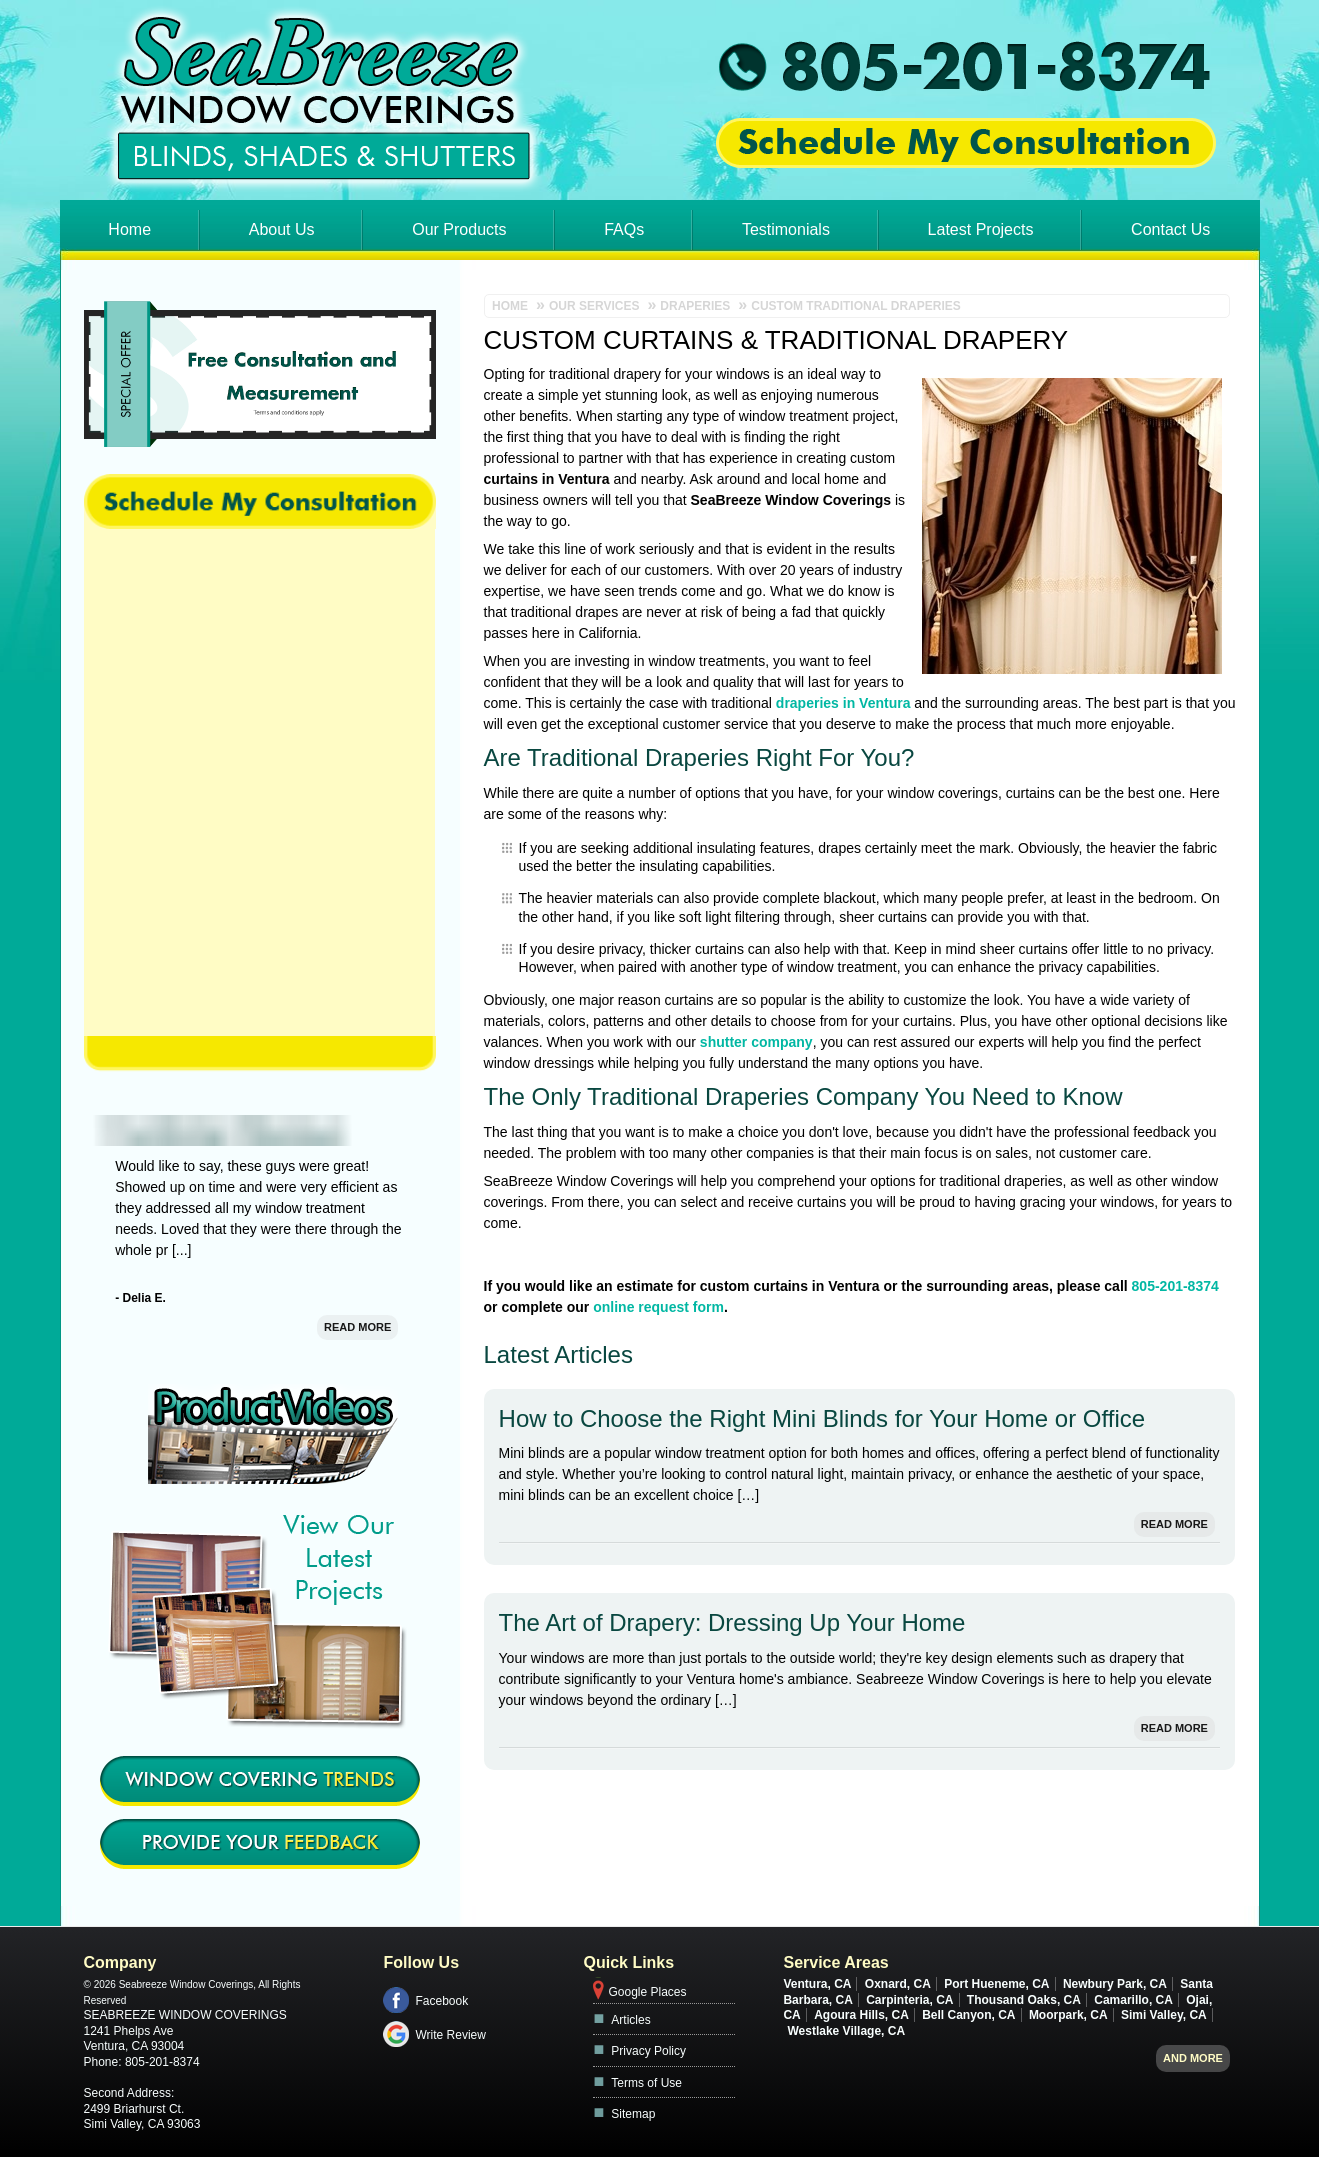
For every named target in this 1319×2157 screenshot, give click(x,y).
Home (129, 229)
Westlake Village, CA (846, 2031)
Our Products (459, 229)
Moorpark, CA (1068, 2015)
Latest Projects (981, 229)
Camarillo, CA (1133, 2000)
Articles (630, 2020)
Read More (1174, 1524)
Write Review (450, 2035)
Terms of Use (646, 2083)
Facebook (441, 2001)
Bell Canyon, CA (968, 2015)
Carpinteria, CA (909, 2000)
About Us (282, 229)
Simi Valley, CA (1164, 2015)
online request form (658, 1307)
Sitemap (633, 2114)
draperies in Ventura (843, 703)
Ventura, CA (817, 1984)
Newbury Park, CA (1115, 1984)
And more (1193, 2058)
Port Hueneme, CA (996, 1984)
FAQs (624, 229)
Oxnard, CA (898, 1984)
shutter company (756, 1042)
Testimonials (786, 229)
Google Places (647, 1992)
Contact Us (1170, 229)
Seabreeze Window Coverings (185, 2015)
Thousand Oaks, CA (1024, 2000)
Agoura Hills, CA (861, 2015)
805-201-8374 (1175, 1286)
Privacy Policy (648, 2051)
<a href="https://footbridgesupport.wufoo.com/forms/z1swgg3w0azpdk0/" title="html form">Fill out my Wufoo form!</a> (260, 782)
